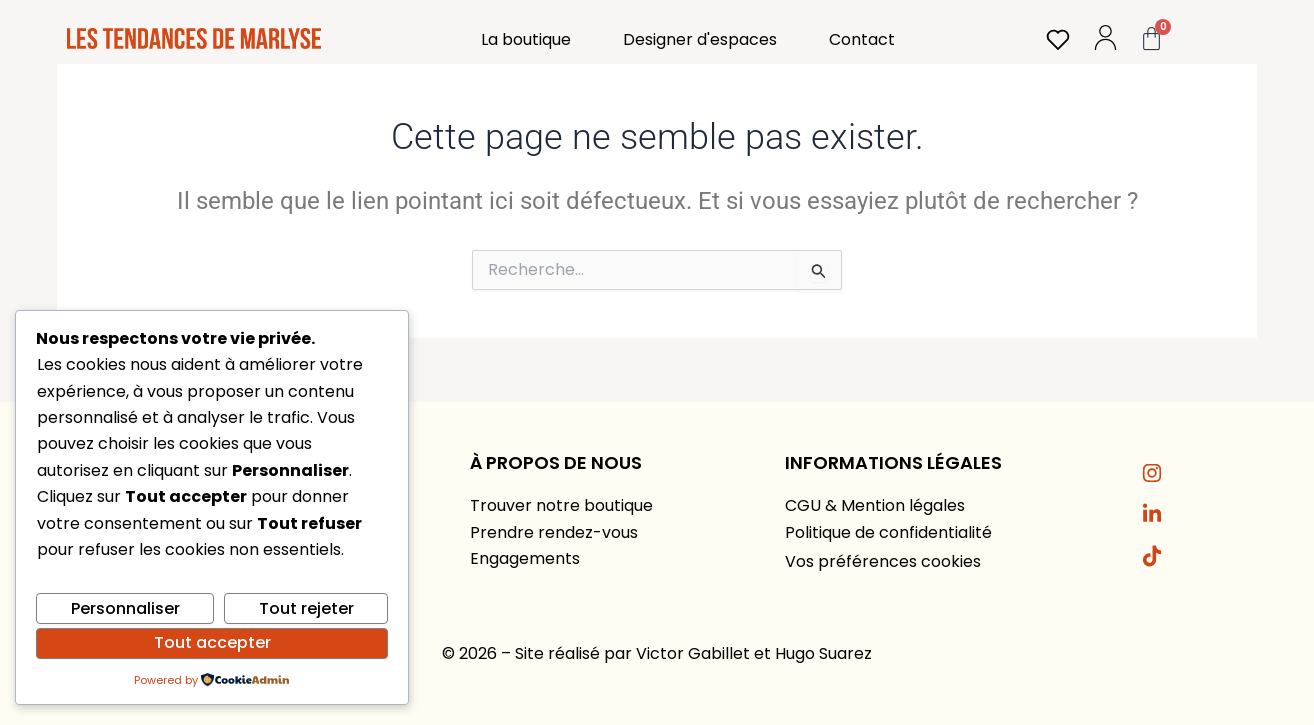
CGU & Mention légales (875, 505)
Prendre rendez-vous (554, 532)
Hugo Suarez (823, 653)
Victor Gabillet (693, 653)
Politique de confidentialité (888, 532)
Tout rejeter (306, 608)
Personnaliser (125, 608)
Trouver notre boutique (561, 505)
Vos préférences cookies (883, 561)
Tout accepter (212, 642)
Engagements (525, 558)
